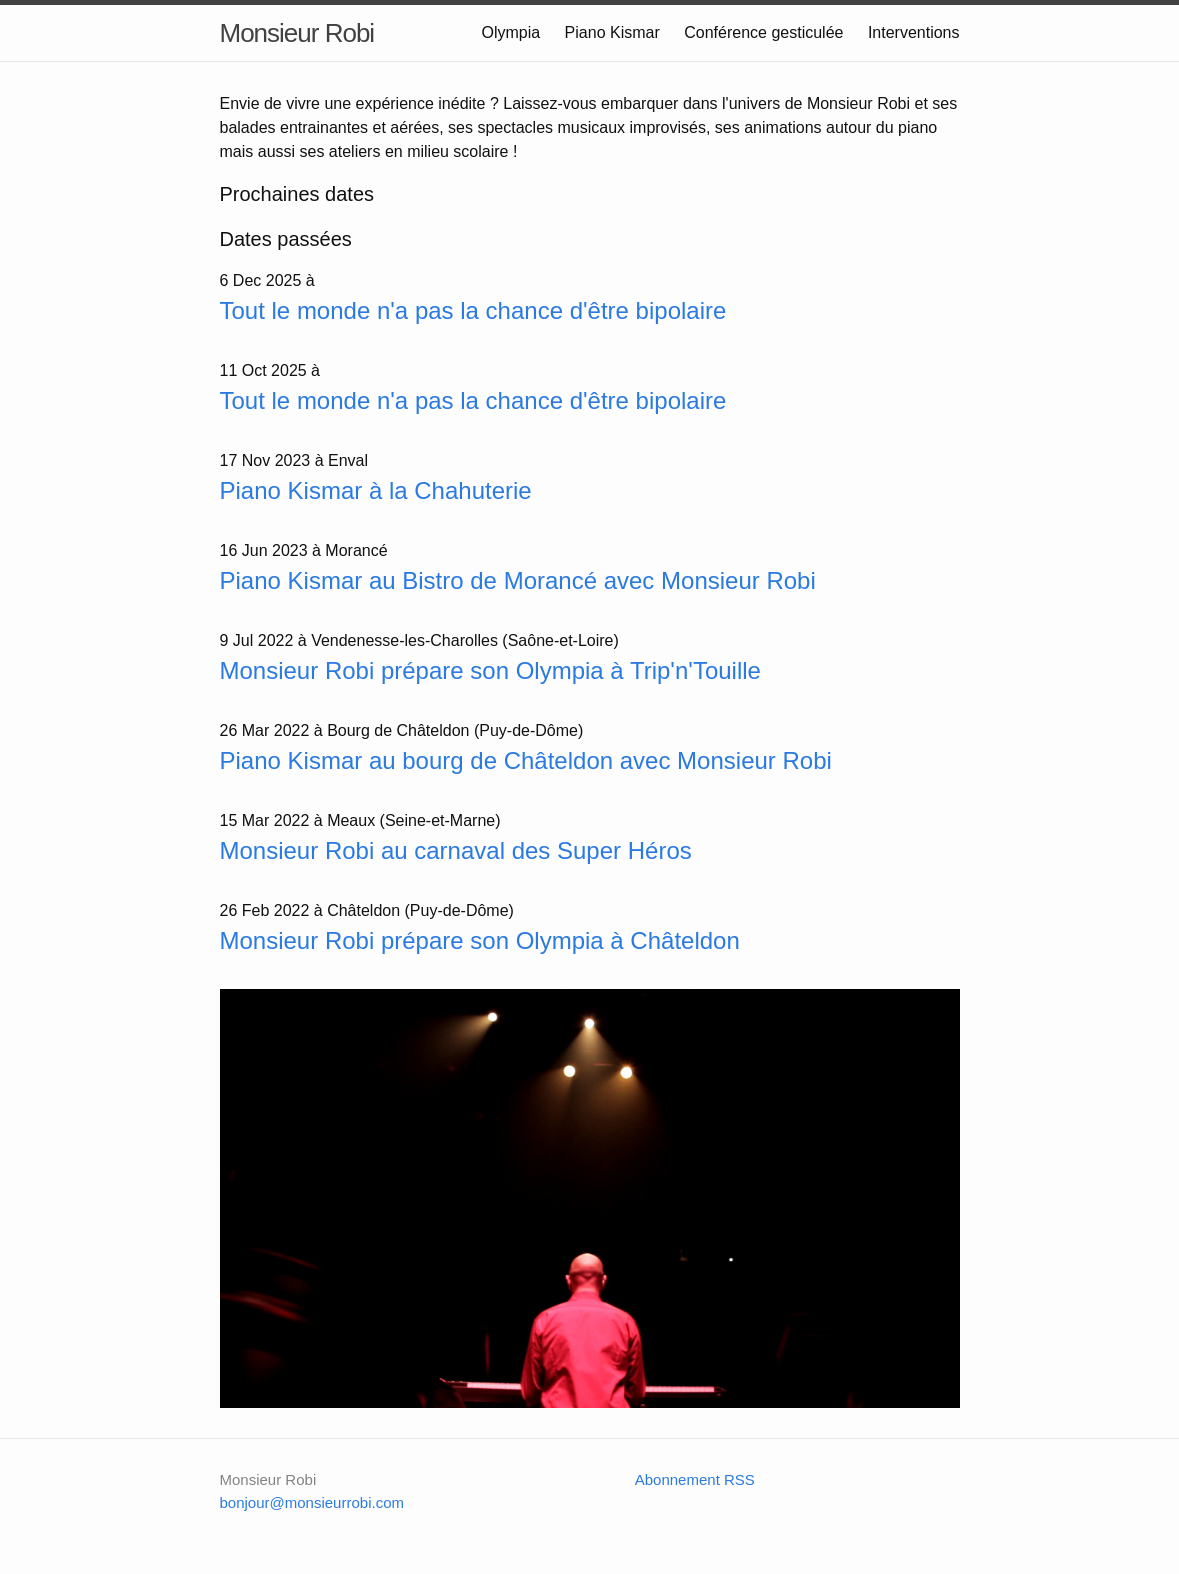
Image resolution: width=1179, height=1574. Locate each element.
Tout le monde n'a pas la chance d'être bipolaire (473, 310)
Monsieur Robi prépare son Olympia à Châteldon (480, 940)
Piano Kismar (612, 32)
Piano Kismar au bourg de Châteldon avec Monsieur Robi (526, 760)
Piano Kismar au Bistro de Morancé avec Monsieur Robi (518, 580)
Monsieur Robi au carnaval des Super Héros (456, 850)
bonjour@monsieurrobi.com (312, 1502)
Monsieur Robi (297, 33)
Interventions (914, 32)
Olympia (510, 32)
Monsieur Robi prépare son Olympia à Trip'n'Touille (490, 670)
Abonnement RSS (695, 1479)
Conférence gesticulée (763, 32)
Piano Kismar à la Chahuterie (376, 490)
